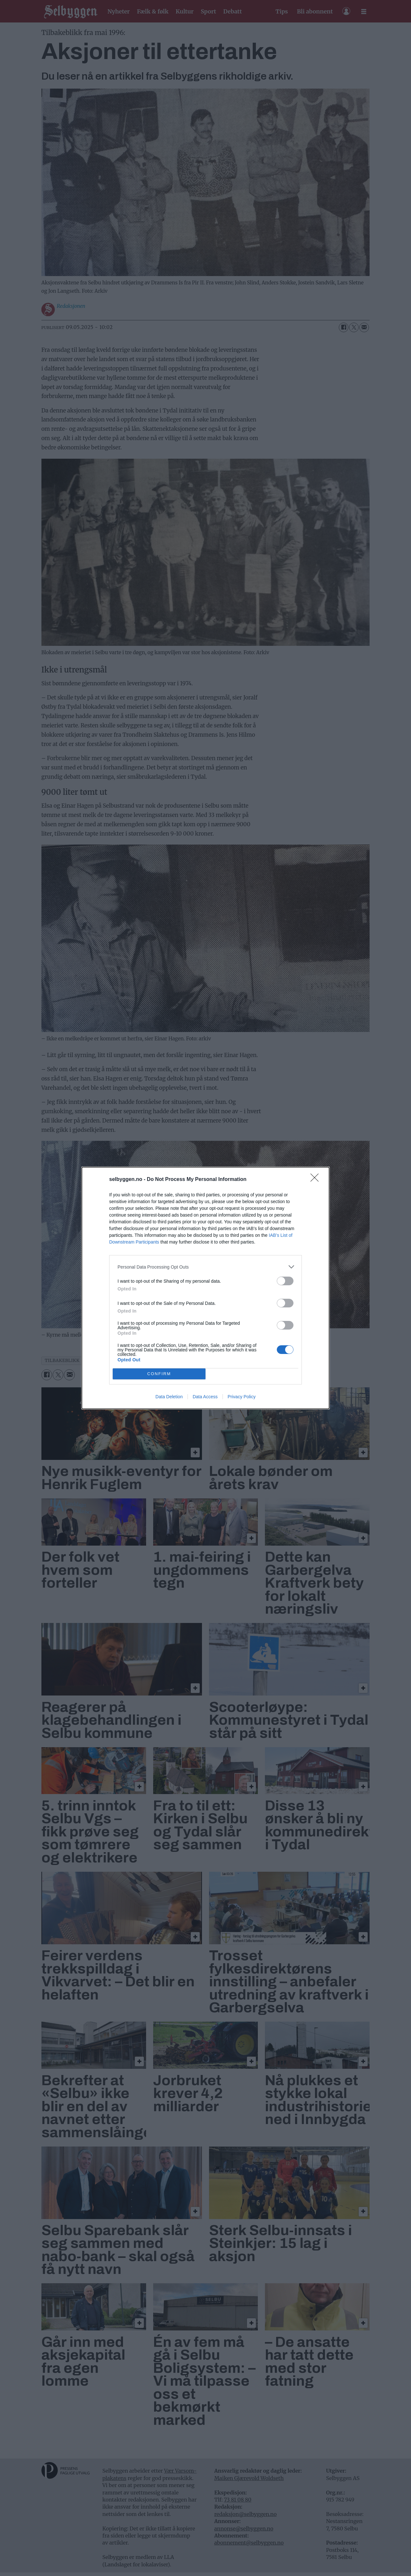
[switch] (285, 1281)
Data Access (205, 1396)
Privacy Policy (242, 1396)
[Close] (316, 1180)
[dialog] (205, 1288)
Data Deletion (169, 1396)
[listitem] (205, 1266)
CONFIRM (159, 1374)
